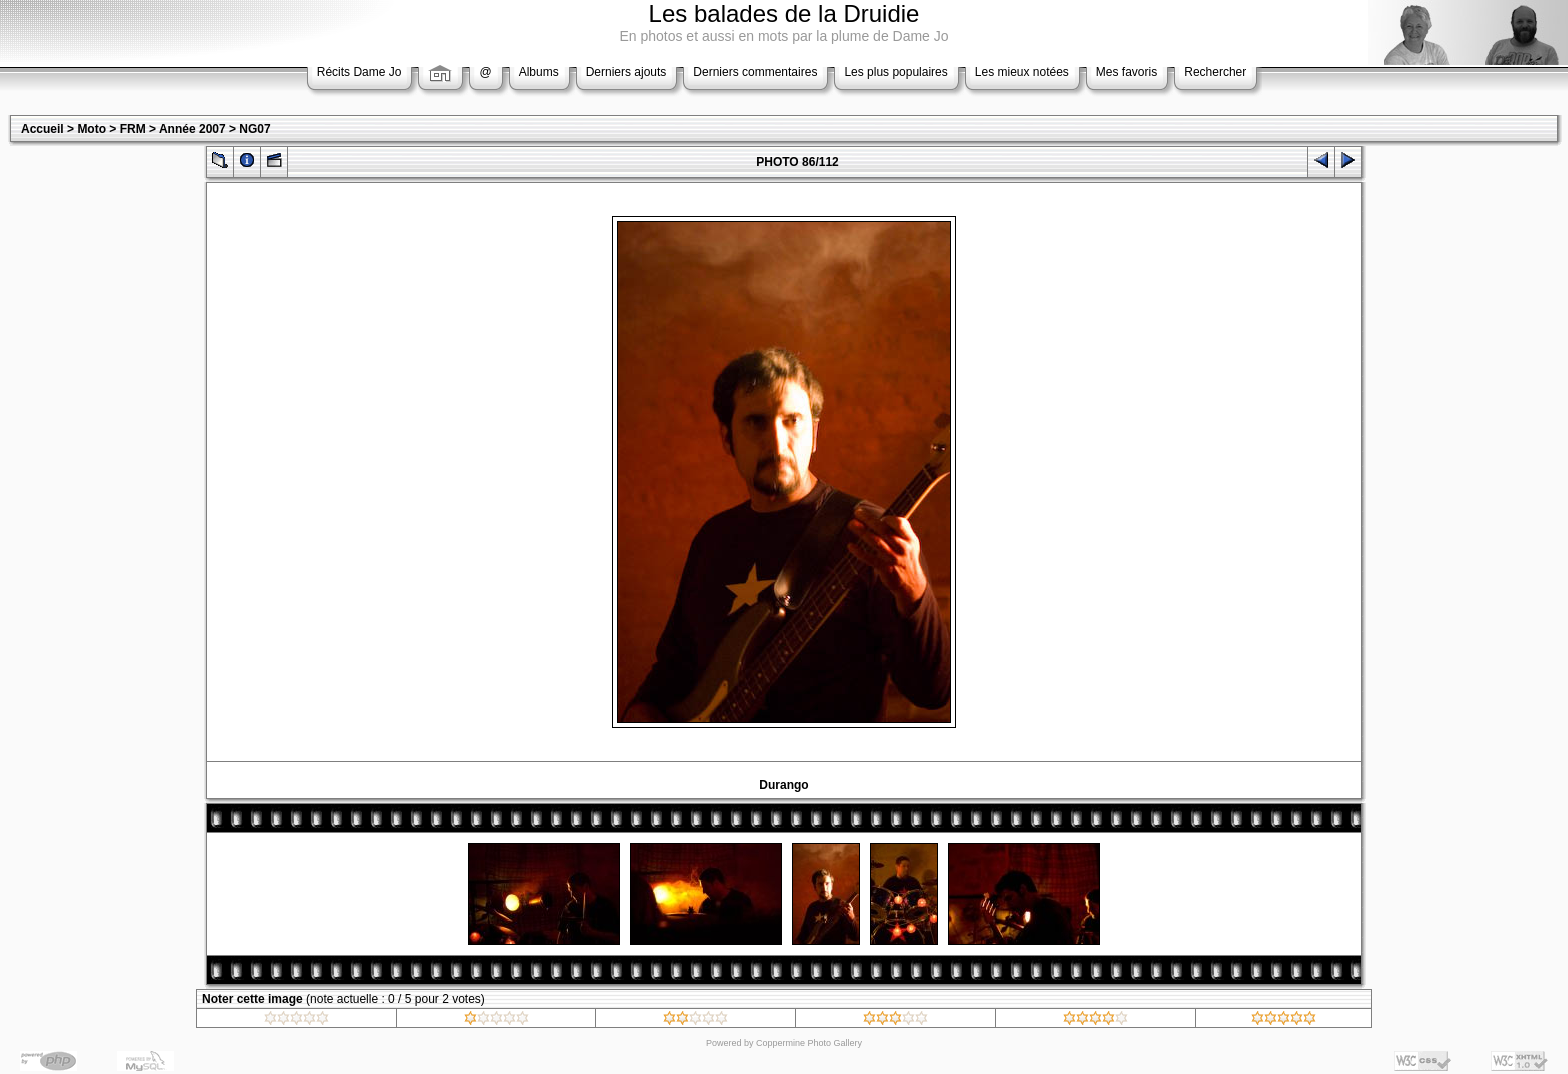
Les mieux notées (1022, 72)
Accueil (42, 129)
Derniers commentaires (755, 72)
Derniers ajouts (626, 72)
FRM (133, 129)
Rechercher (1215, 72)
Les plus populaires (895, 72)
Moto (91, 129)
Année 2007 (192, 129)
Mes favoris (1126, 72)
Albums (539, 72)
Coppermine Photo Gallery (809, 1043)
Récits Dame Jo (359, 72)
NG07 (254, 129)
